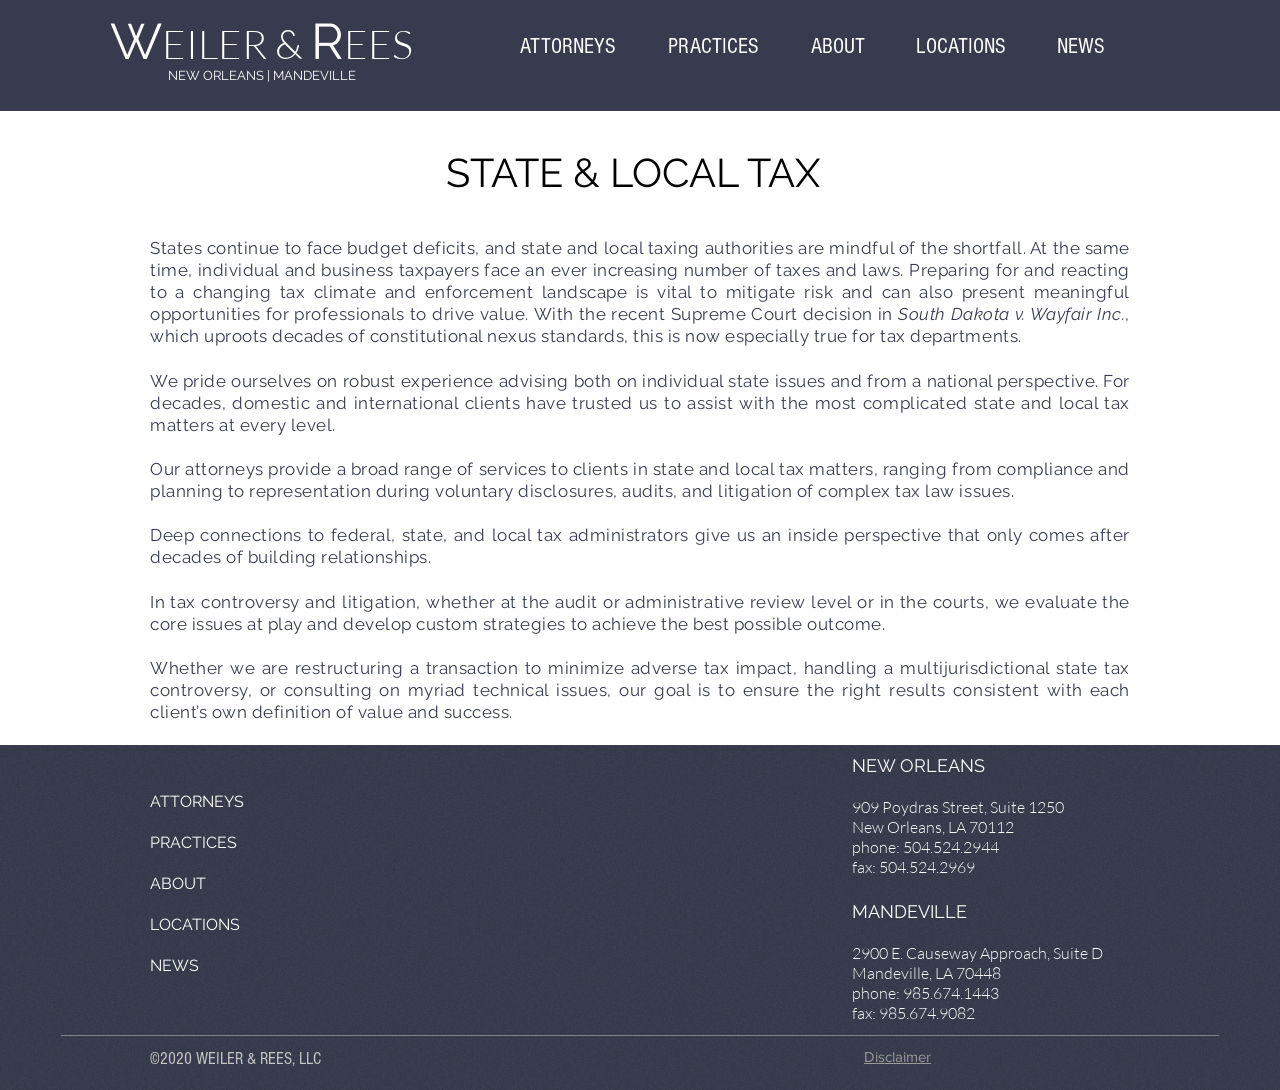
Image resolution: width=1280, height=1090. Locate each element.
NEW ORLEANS (216, 75)
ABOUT (178, 883)
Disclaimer (897, 1056)
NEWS (174, 965)
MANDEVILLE (314, 75)
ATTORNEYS (197, 801)
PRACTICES (193, 842)
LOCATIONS (195, 924)
